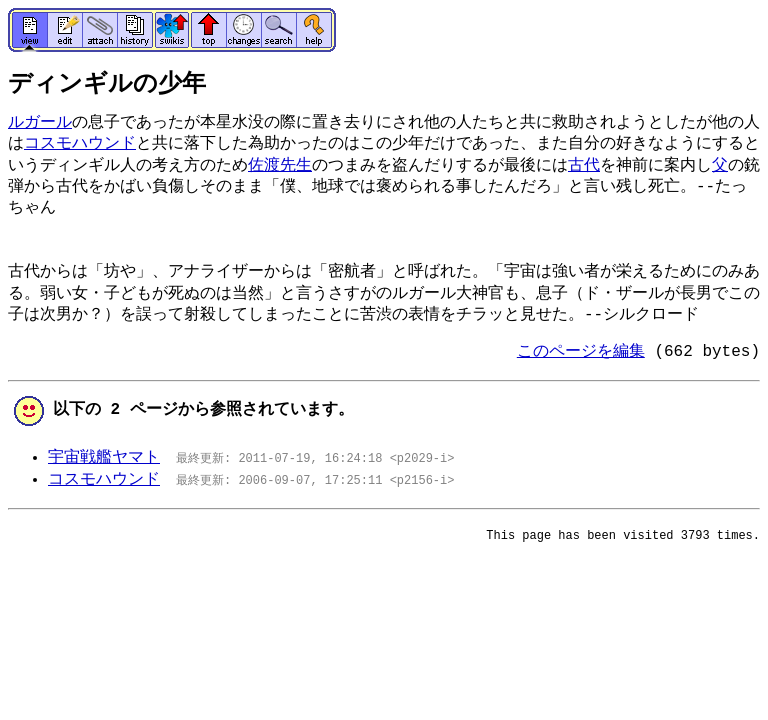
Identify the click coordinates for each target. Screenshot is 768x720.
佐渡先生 (280, 166)
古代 (584, 166)
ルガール (40, 123)
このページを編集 (581, 352)
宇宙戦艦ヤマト (104, 458)
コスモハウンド (80, 144)
